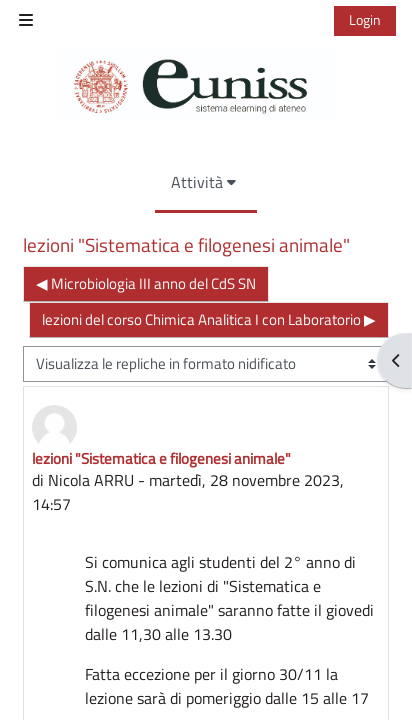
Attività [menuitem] (197, 182)
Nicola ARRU (91, 480)
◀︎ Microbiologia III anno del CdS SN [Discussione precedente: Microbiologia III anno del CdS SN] (146, 283)
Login (365, 19)
